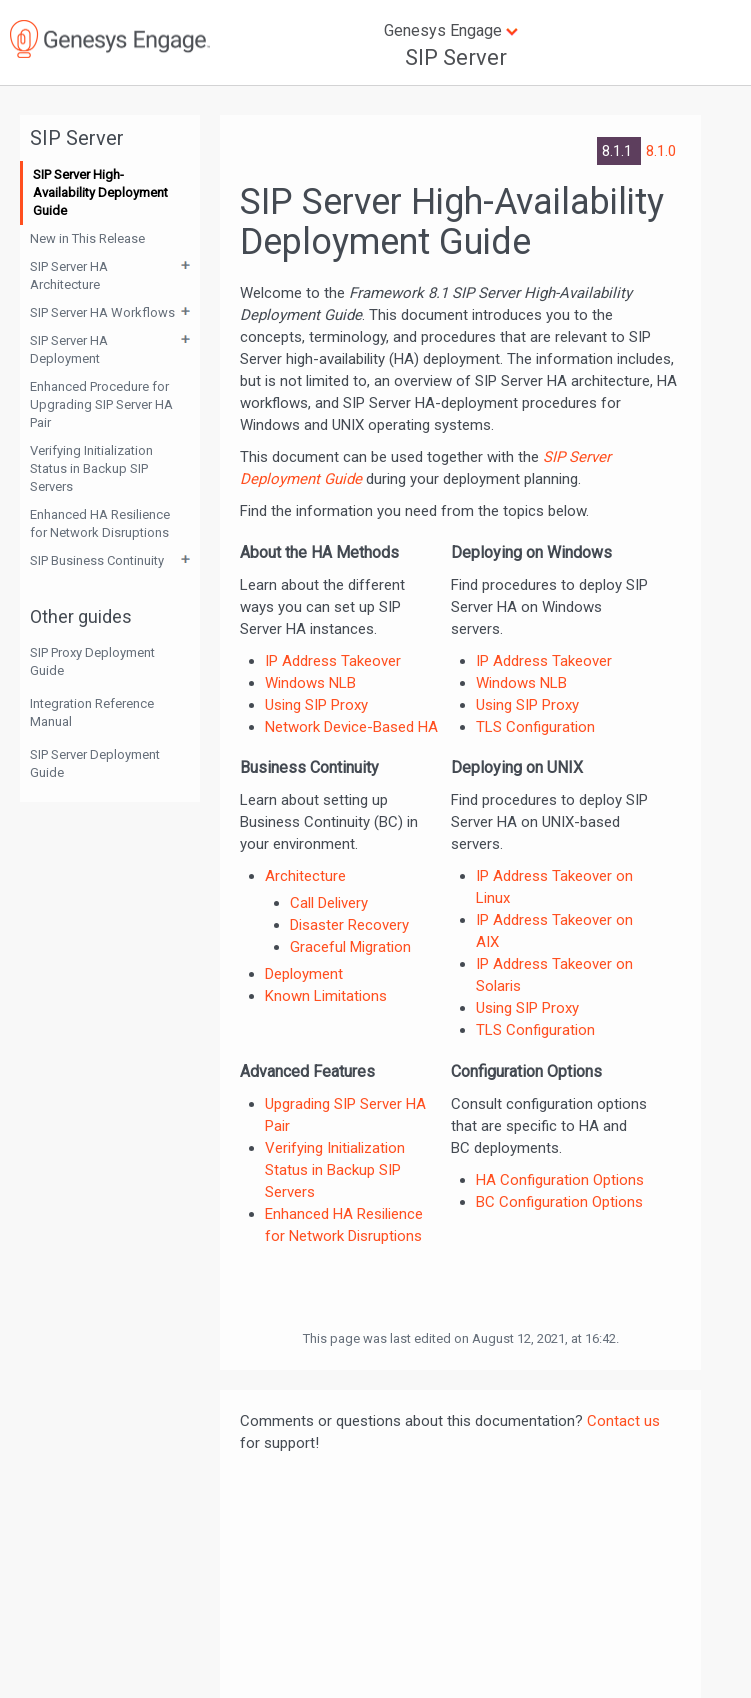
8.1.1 (619, 151)
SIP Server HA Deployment (69, 349)
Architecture (305, 876)
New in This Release (87, 238)
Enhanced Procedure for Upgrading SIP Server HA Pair (101, 404)
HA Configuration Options (560, 1180)
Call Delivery (329, 903)
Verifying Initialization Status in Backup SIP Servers (91, 468)
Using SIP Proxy (316, 705)
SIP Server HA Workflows (102, 312)
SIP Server (456, 57)
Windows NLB (310, 683)
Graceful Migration (350, 947)
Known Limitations (326, 996)
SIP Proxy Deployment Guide (92, 661)
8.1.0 (661, 151)
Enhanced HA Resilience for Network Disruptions (100, 523)
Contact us (623, 1421)
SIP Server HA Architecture (69, 275)
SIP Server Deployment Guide (95, 763)
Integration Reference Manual (92, 712)
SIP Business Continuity (97, 560)
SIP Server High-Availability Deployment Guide (100, 192)
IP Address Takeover (333, 661)
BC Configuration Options (559, 1202)
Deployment (304, 974)
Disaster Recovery (349, 925)
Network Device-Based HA (351, 727)
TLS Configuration (535, 727)
